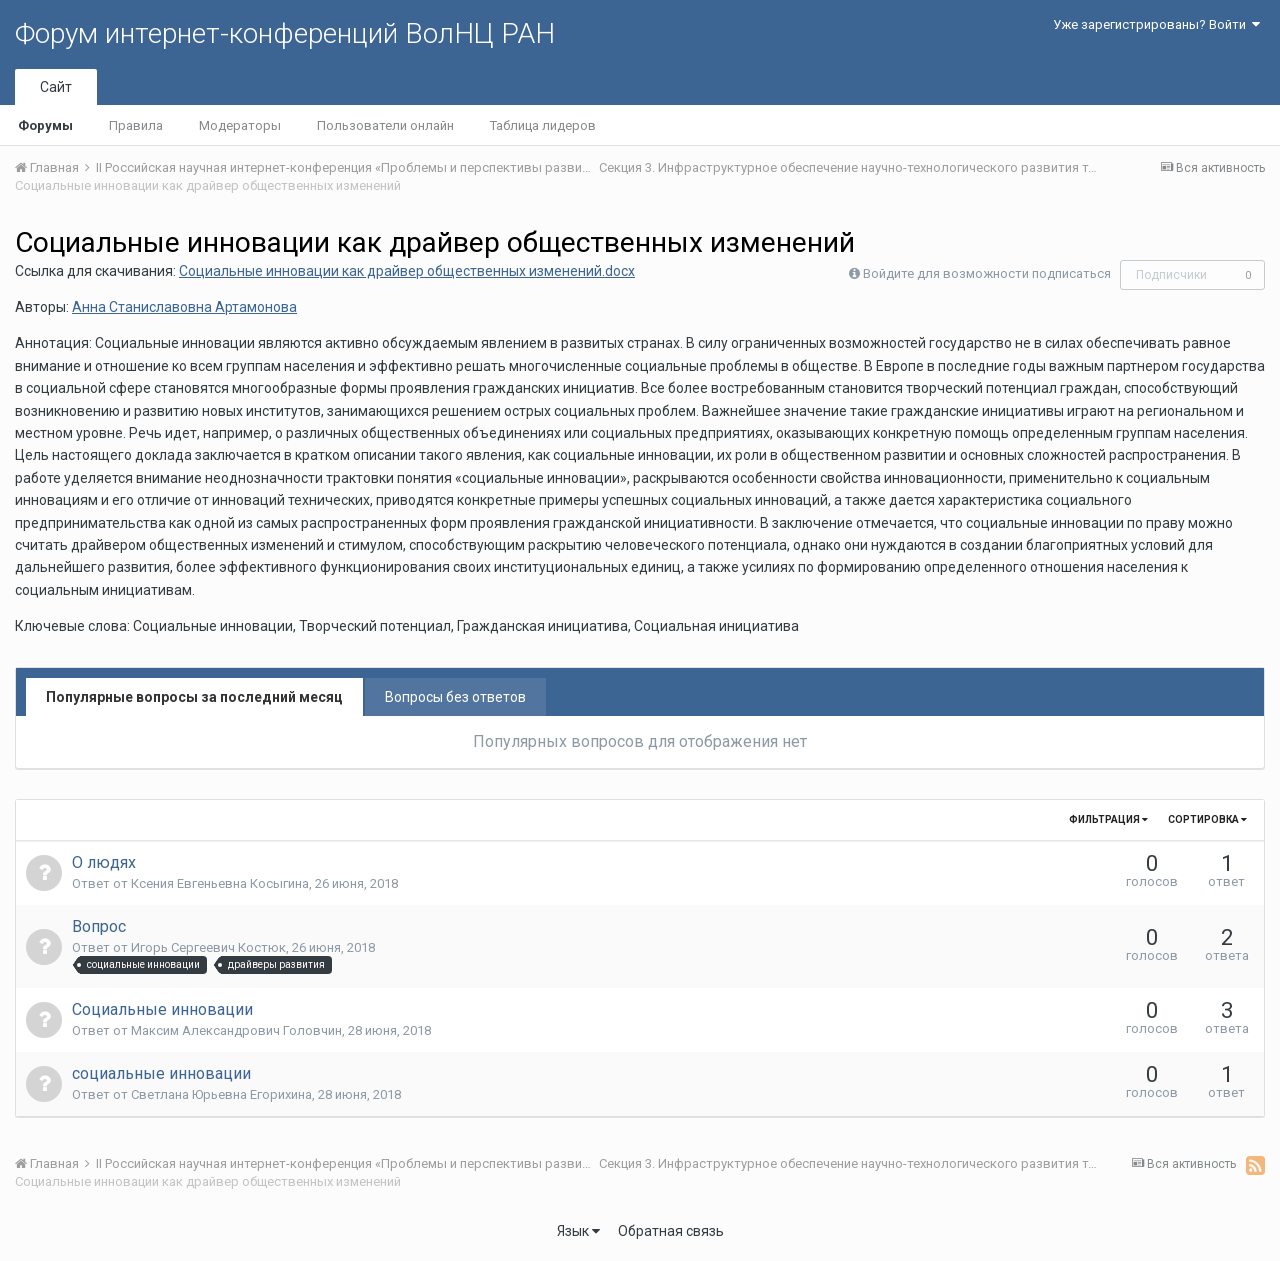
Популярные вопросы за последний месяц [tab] (194, 697)
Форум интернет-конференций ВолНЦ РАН (285, 33)
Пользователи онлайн (385, 125)
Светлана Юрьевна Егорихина (221, 1094)
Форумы (45, 125)
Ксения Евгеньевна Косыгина (220, 883)
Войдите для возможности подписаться (987, 273)
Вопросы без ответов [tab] (455, 697)
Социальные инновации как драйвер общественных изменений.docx (407, 271)
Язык (578, 1231)
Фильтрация (1108, 819)
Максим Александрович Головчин (236, 1030)
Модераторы (240, 125)
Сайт (56, 87)
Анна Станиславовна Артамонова (184, 307)
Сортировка (1207, 819)
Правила (136, 125)
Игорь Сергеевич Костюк (208, 947)
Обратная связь (671, 1231)
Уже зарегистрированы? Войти (1156, 24)
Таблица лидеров (543, 125)
